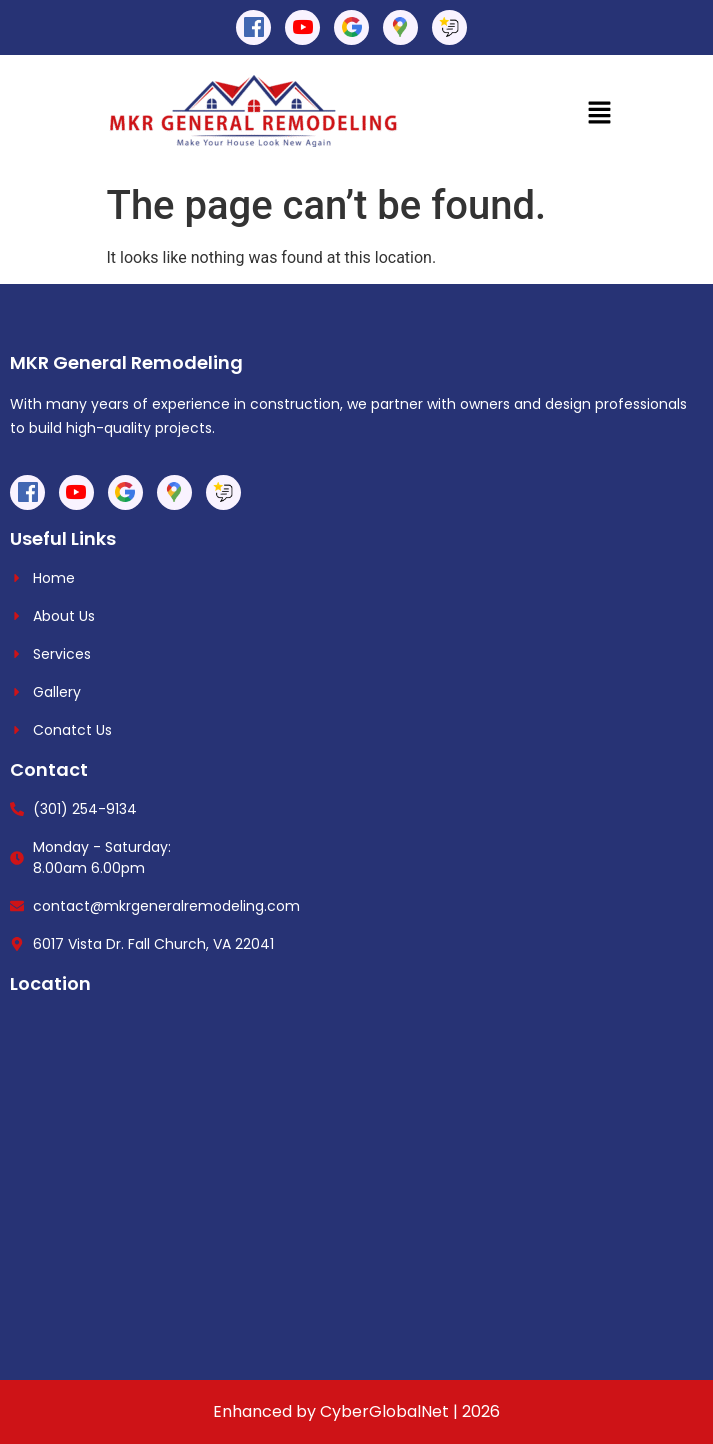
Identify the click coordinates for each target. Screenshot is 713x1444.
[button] (599, 114)
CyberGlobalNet (384, 1411)
